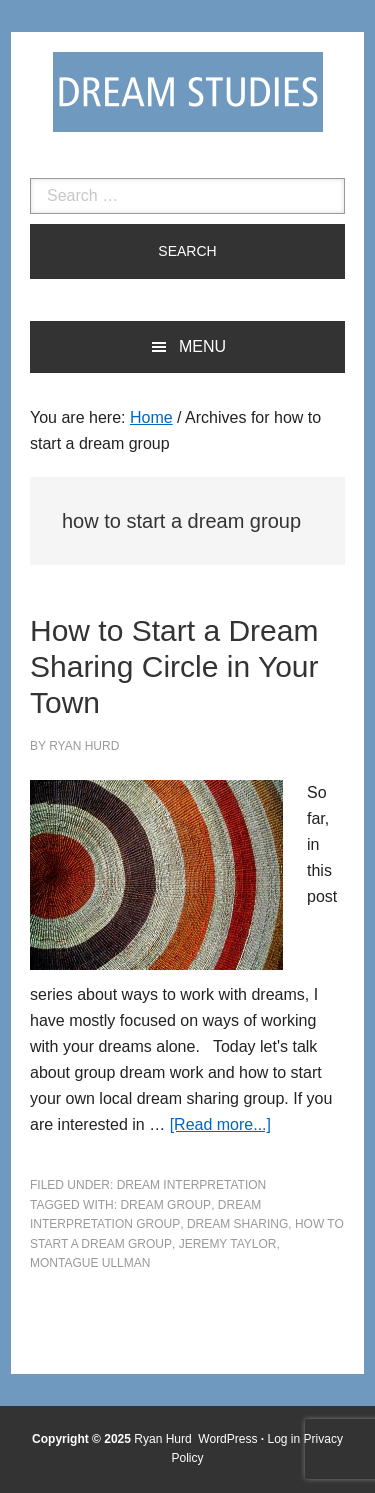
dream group (165, 1205)
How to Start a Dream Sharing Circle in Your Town (174, 666)
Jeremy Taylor (228, 1244)
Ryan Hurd (164, 1439)
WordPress (227, 1439)
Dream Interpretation (192, 1185)
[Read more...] (220, 1124)
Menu (202, 346)
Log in (284, 1439)
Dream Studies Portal (188, 92)
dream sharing (237, 1224)
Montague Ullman (90, 1263)
